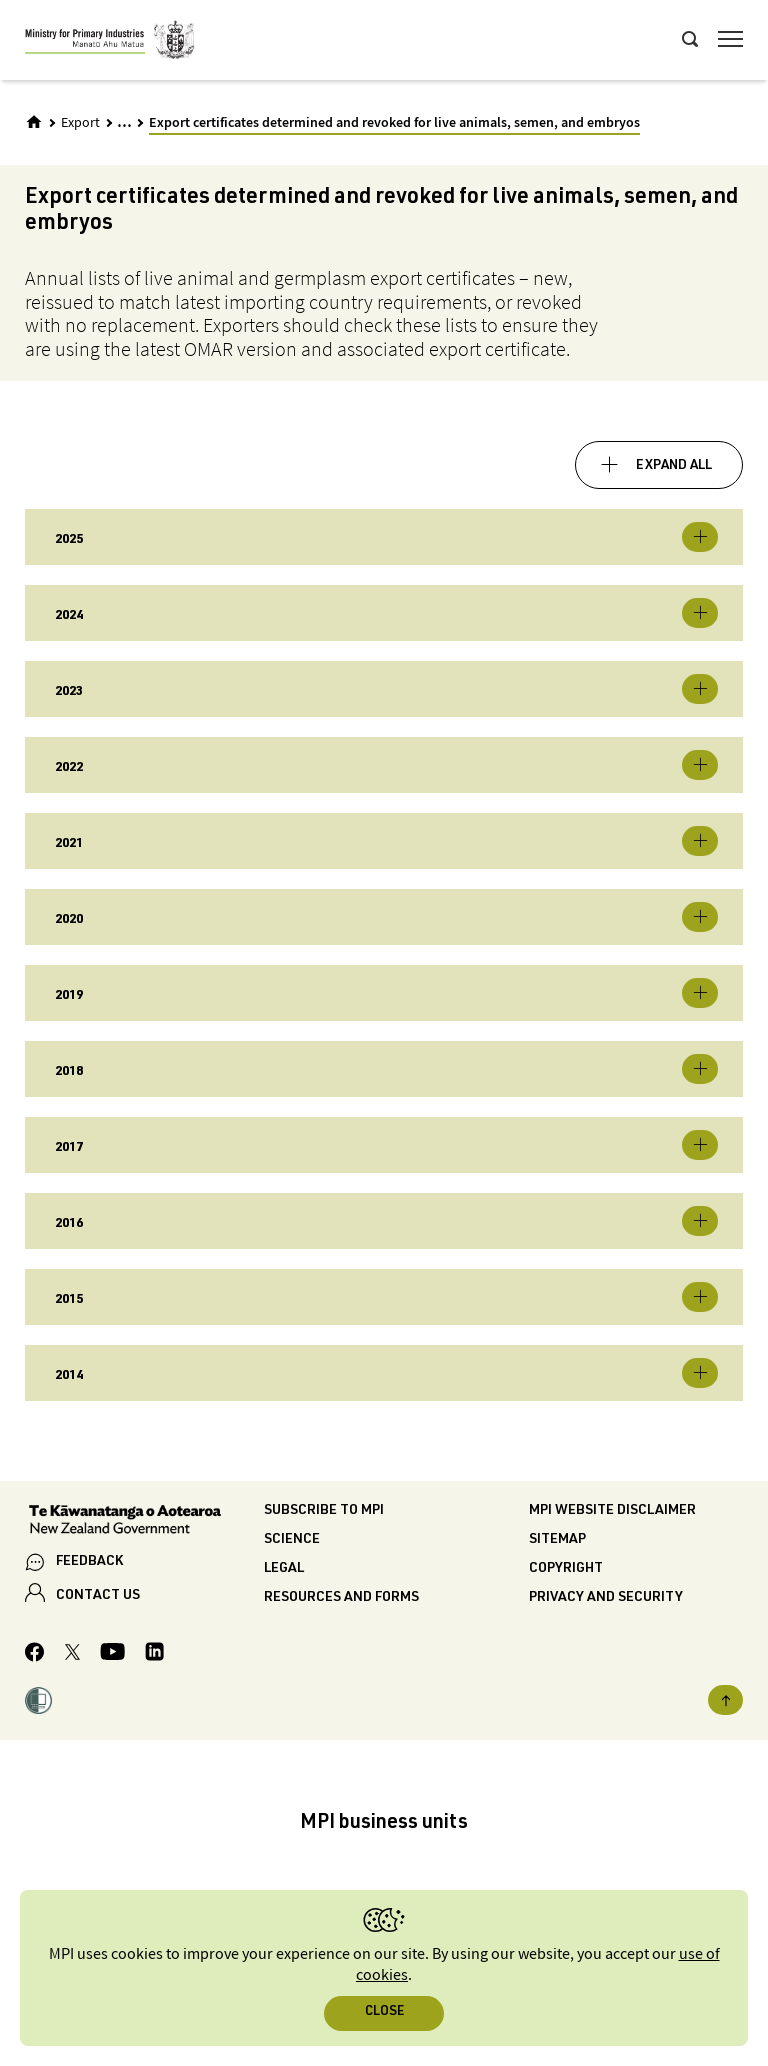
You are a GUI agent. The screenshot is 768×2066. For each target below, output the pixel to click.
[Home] (34, 122)
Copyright (566, 1569)
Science (292, 1540)
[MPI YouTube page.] (112, 1654)
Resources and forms (341, 1598)
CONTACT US (98, 1596)
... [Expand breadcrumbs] (124, 121)
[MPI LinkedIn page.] (154, 1654)
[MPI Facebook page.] (35, 1655)
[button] (38, 1704)
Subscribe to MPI (324, 1511)
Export (80, 123)
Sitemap (557, 1540)
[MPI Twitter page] (72, 1655)
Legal (284, 1569)
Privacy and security (606, 1598)
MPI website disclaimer (612, 1511)
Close (384, 2012)
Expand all (674, 466)
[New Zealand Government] (144, 1522)
